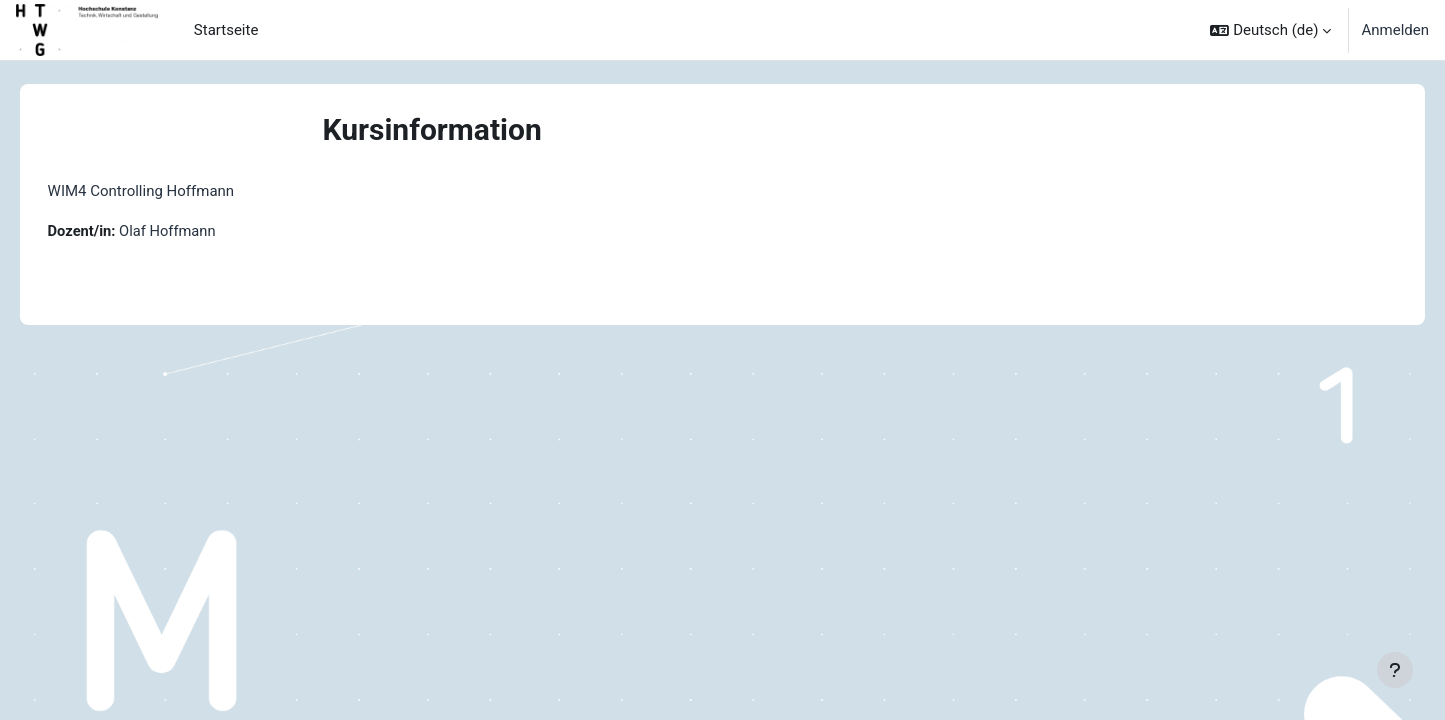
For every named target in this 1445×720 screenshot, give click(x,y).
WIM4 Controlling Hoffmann (169, 191)
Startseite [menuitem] (226, 30)
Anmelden (1395, 30)
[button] (1270, 30)
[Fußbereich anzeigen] (1395, 670)
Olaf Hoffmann (198, 231)
